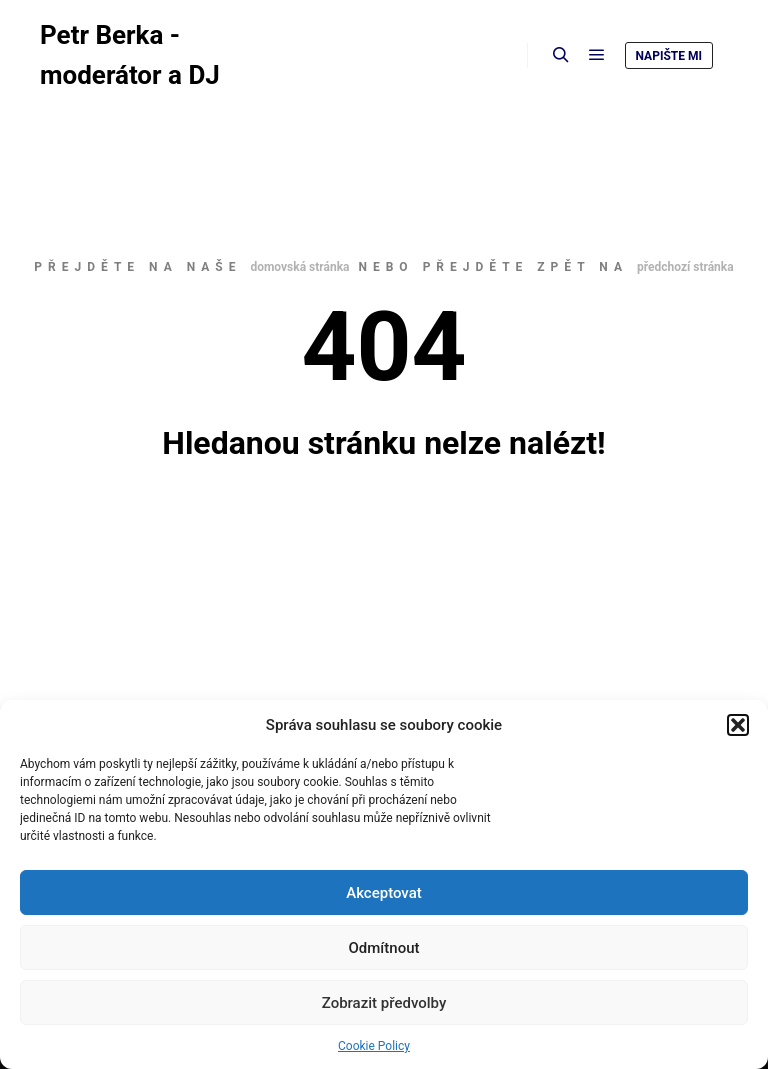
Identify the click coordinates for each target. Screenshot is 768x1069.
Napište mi (669, 56)
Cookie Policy (374, 1046)
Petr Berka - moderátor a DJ (130, 55)
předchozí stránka (685, 267)
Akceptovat (384, 893)
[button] (738, 725)
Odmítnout (384, 948)
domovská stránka (299, 267)
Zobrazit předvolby (384, 1003)
